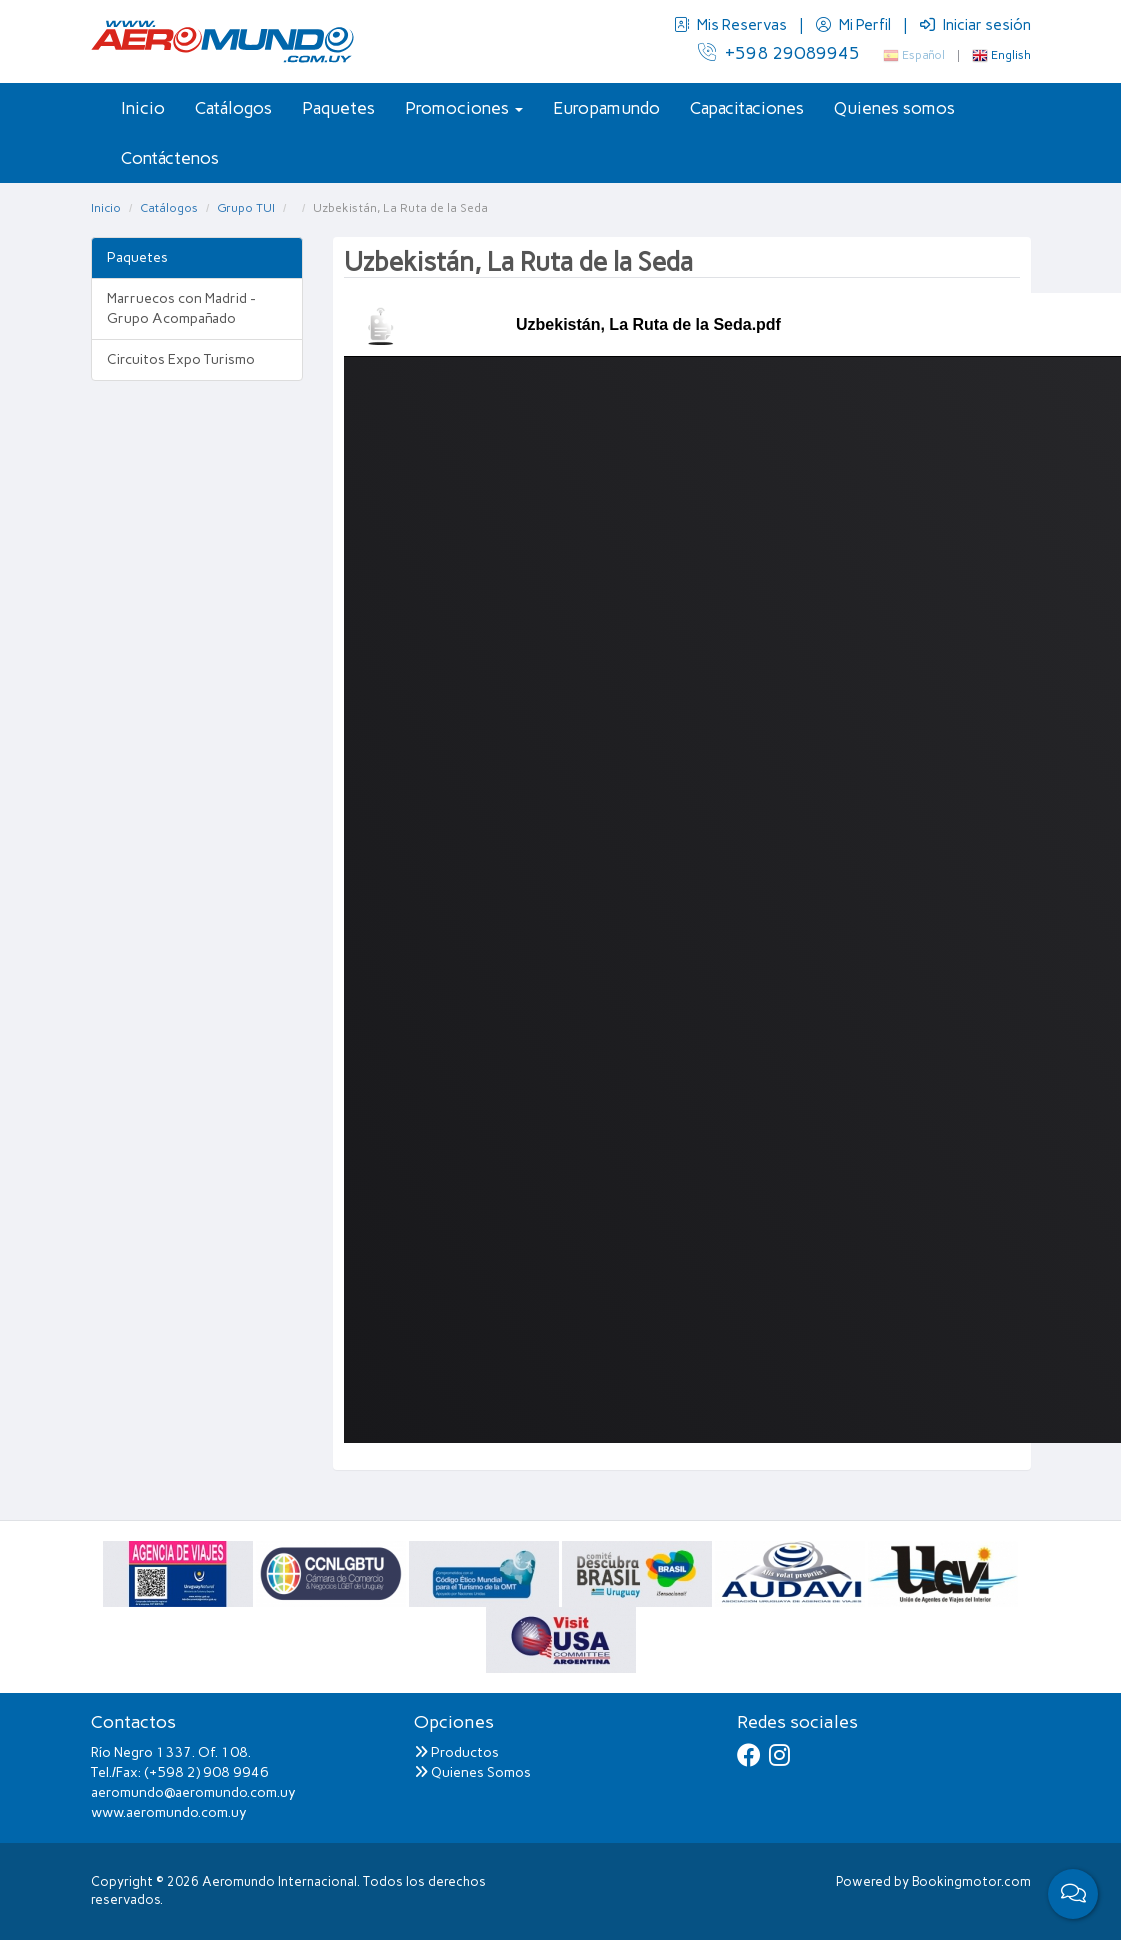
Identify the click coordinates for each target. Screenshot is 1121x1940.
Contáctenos (170, 158)
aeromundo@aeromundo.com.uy (193, 1792)
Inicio (143, 108)
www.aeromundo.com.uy (169, 1812)
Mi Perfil (855, 25)
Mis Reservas (732, 25)
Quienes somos (894, 108)
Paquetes (338, 108)
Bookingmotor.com (971, 1881)
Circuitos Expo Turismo (181, 359)
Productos (456, 1752)
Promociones (464, 108)
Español (914, 55)
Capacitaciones (747, 108)
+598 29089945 (779, 53)
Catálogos (233, 108)
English (1001, 55)
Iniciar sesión (975, 25)
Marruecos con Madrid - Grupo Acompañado (181, 308)
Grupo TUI (246, 208)
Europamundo (606, 108)
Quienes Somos (472, 1772)
